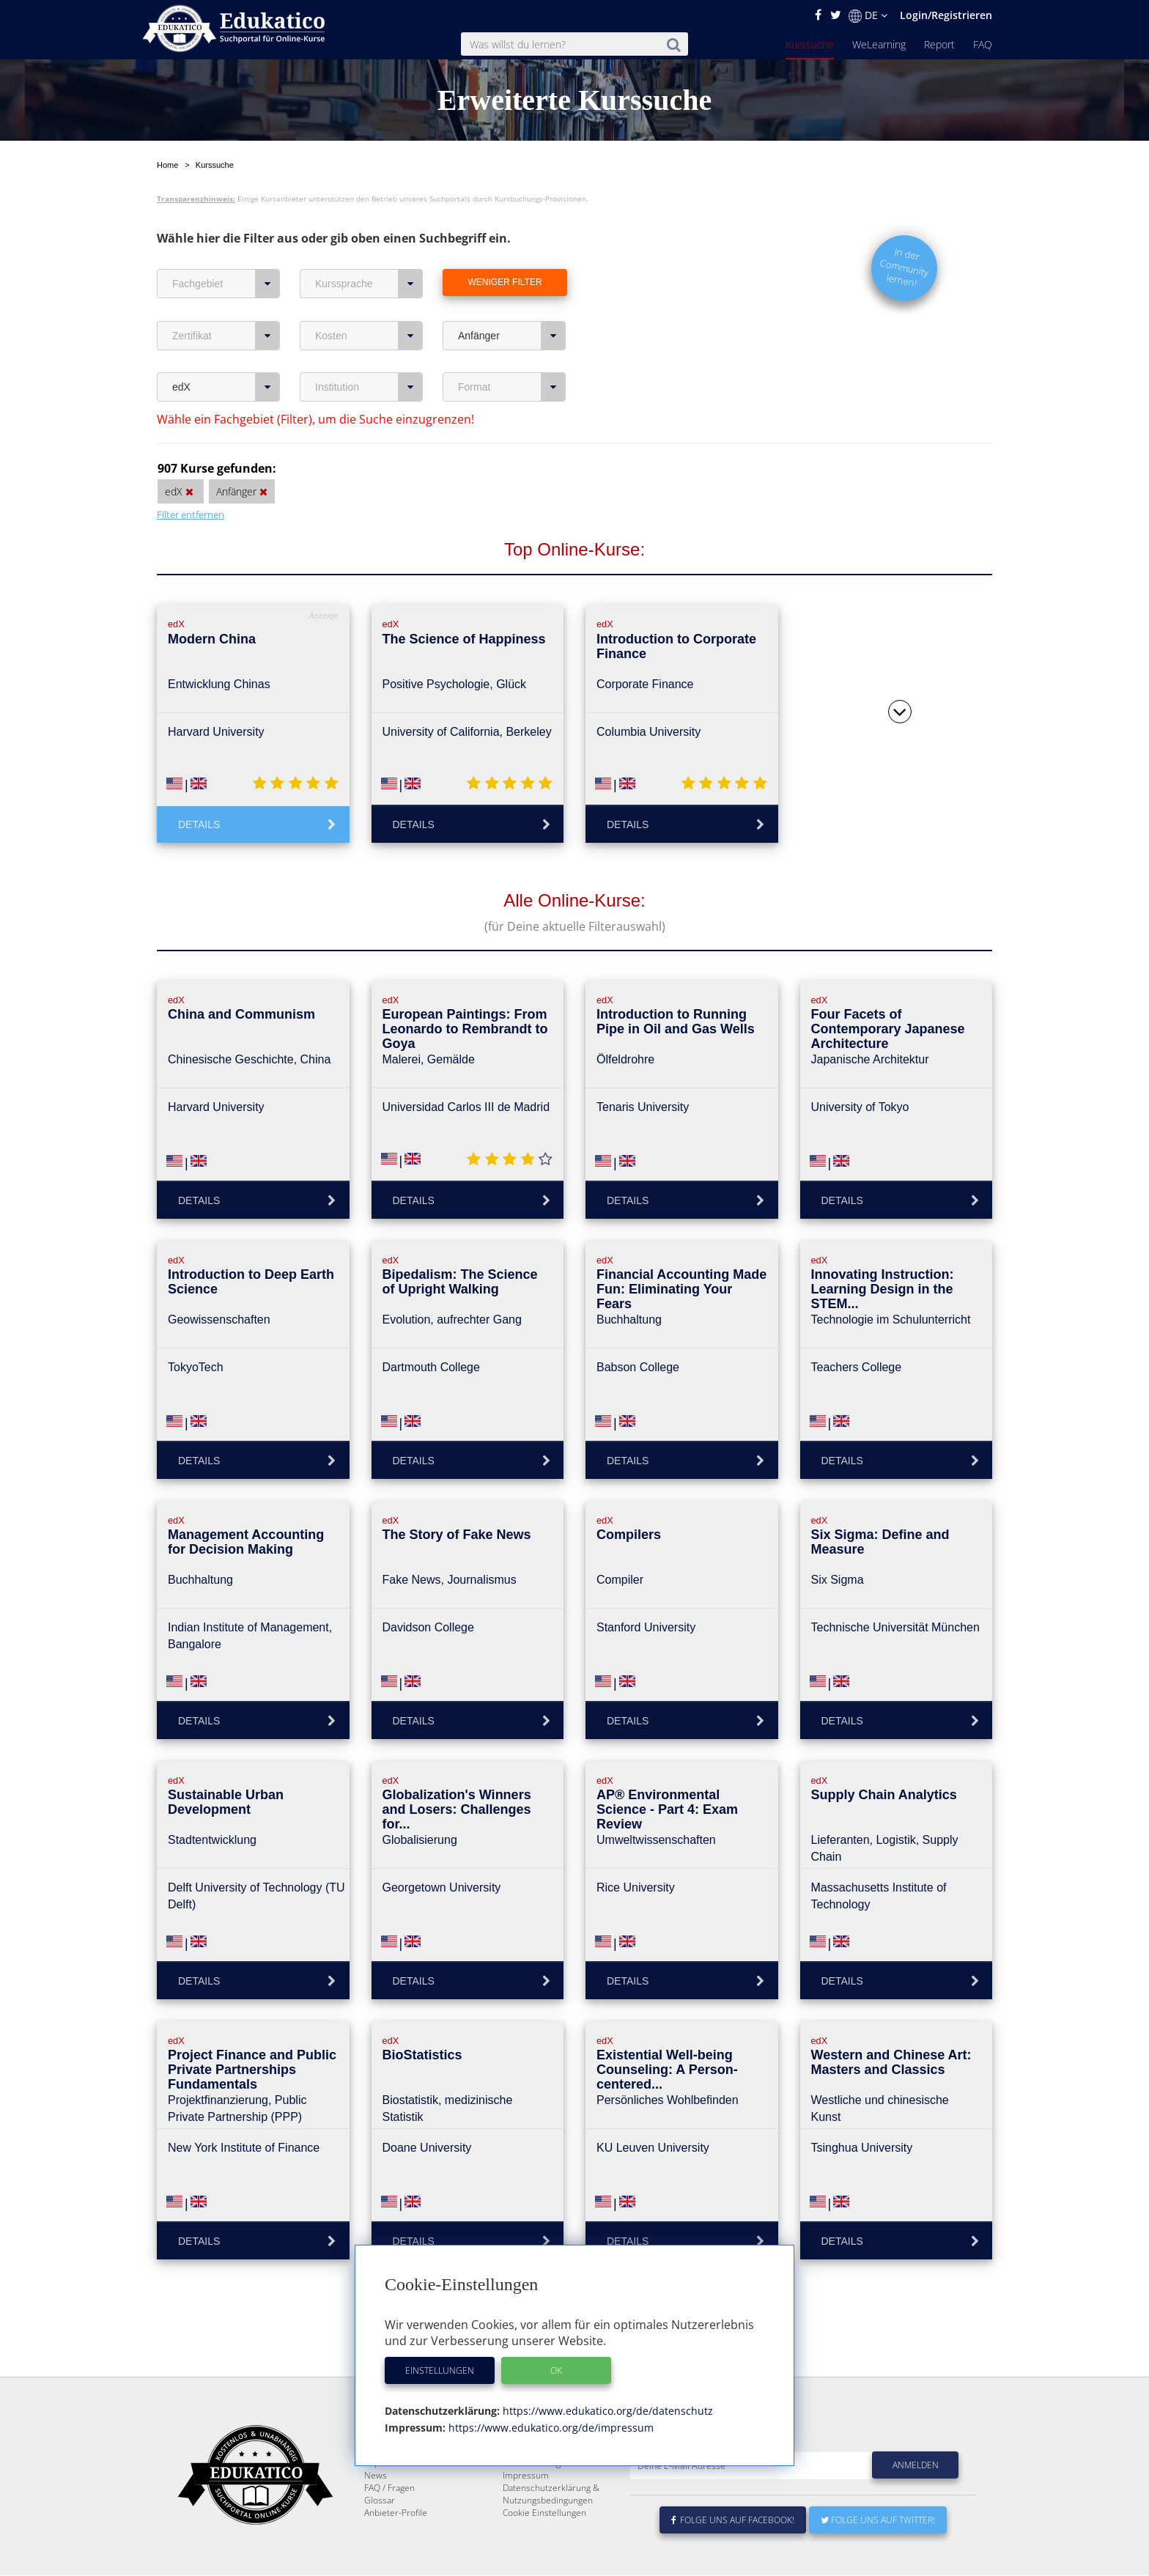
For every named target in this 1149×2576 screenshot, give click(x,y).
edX (226, 387)
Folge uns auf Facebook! (732, 2555)
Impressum (526, 2510)
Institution (369, 387)
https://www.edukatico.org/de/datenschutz (606, 2411)
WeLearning (879, 44)
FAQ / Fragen (389, 2523)
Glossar (379, 2535)
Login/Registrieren (946, 15)
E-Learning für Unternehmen (560, 2485)
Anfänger (512, 335)
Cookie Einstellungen (544, 2548)
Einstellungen (439, 2370)
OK (556, 2370)
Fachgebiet (226, 283)
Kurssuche (810, 44)
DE (868, 15)
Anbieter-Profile (395, 2548)
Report (939, 44)
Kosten (369, 335)
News (375, 2510)
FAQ (982, 44)
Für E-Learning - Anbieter (552, 2498)
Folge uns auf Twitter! (878, 2555)
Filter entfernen (190, 514)
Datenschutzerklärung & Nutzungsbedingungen (551, 2529)
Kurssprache (369, 283)
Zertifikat (226, 335)
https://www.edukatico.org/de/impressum (550, 2428)
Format (512, 387)
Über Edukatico (533, 2473)
